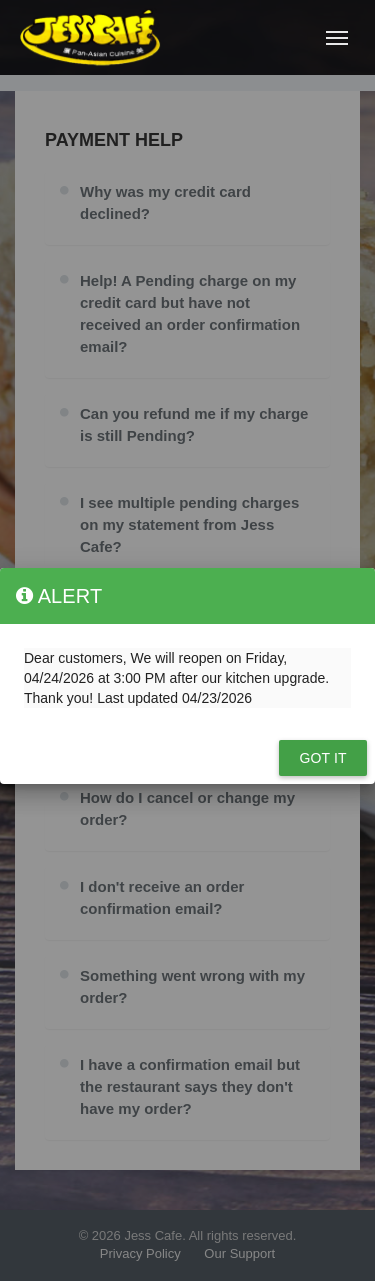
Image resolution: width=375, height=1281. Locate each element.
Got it (322, 758)
